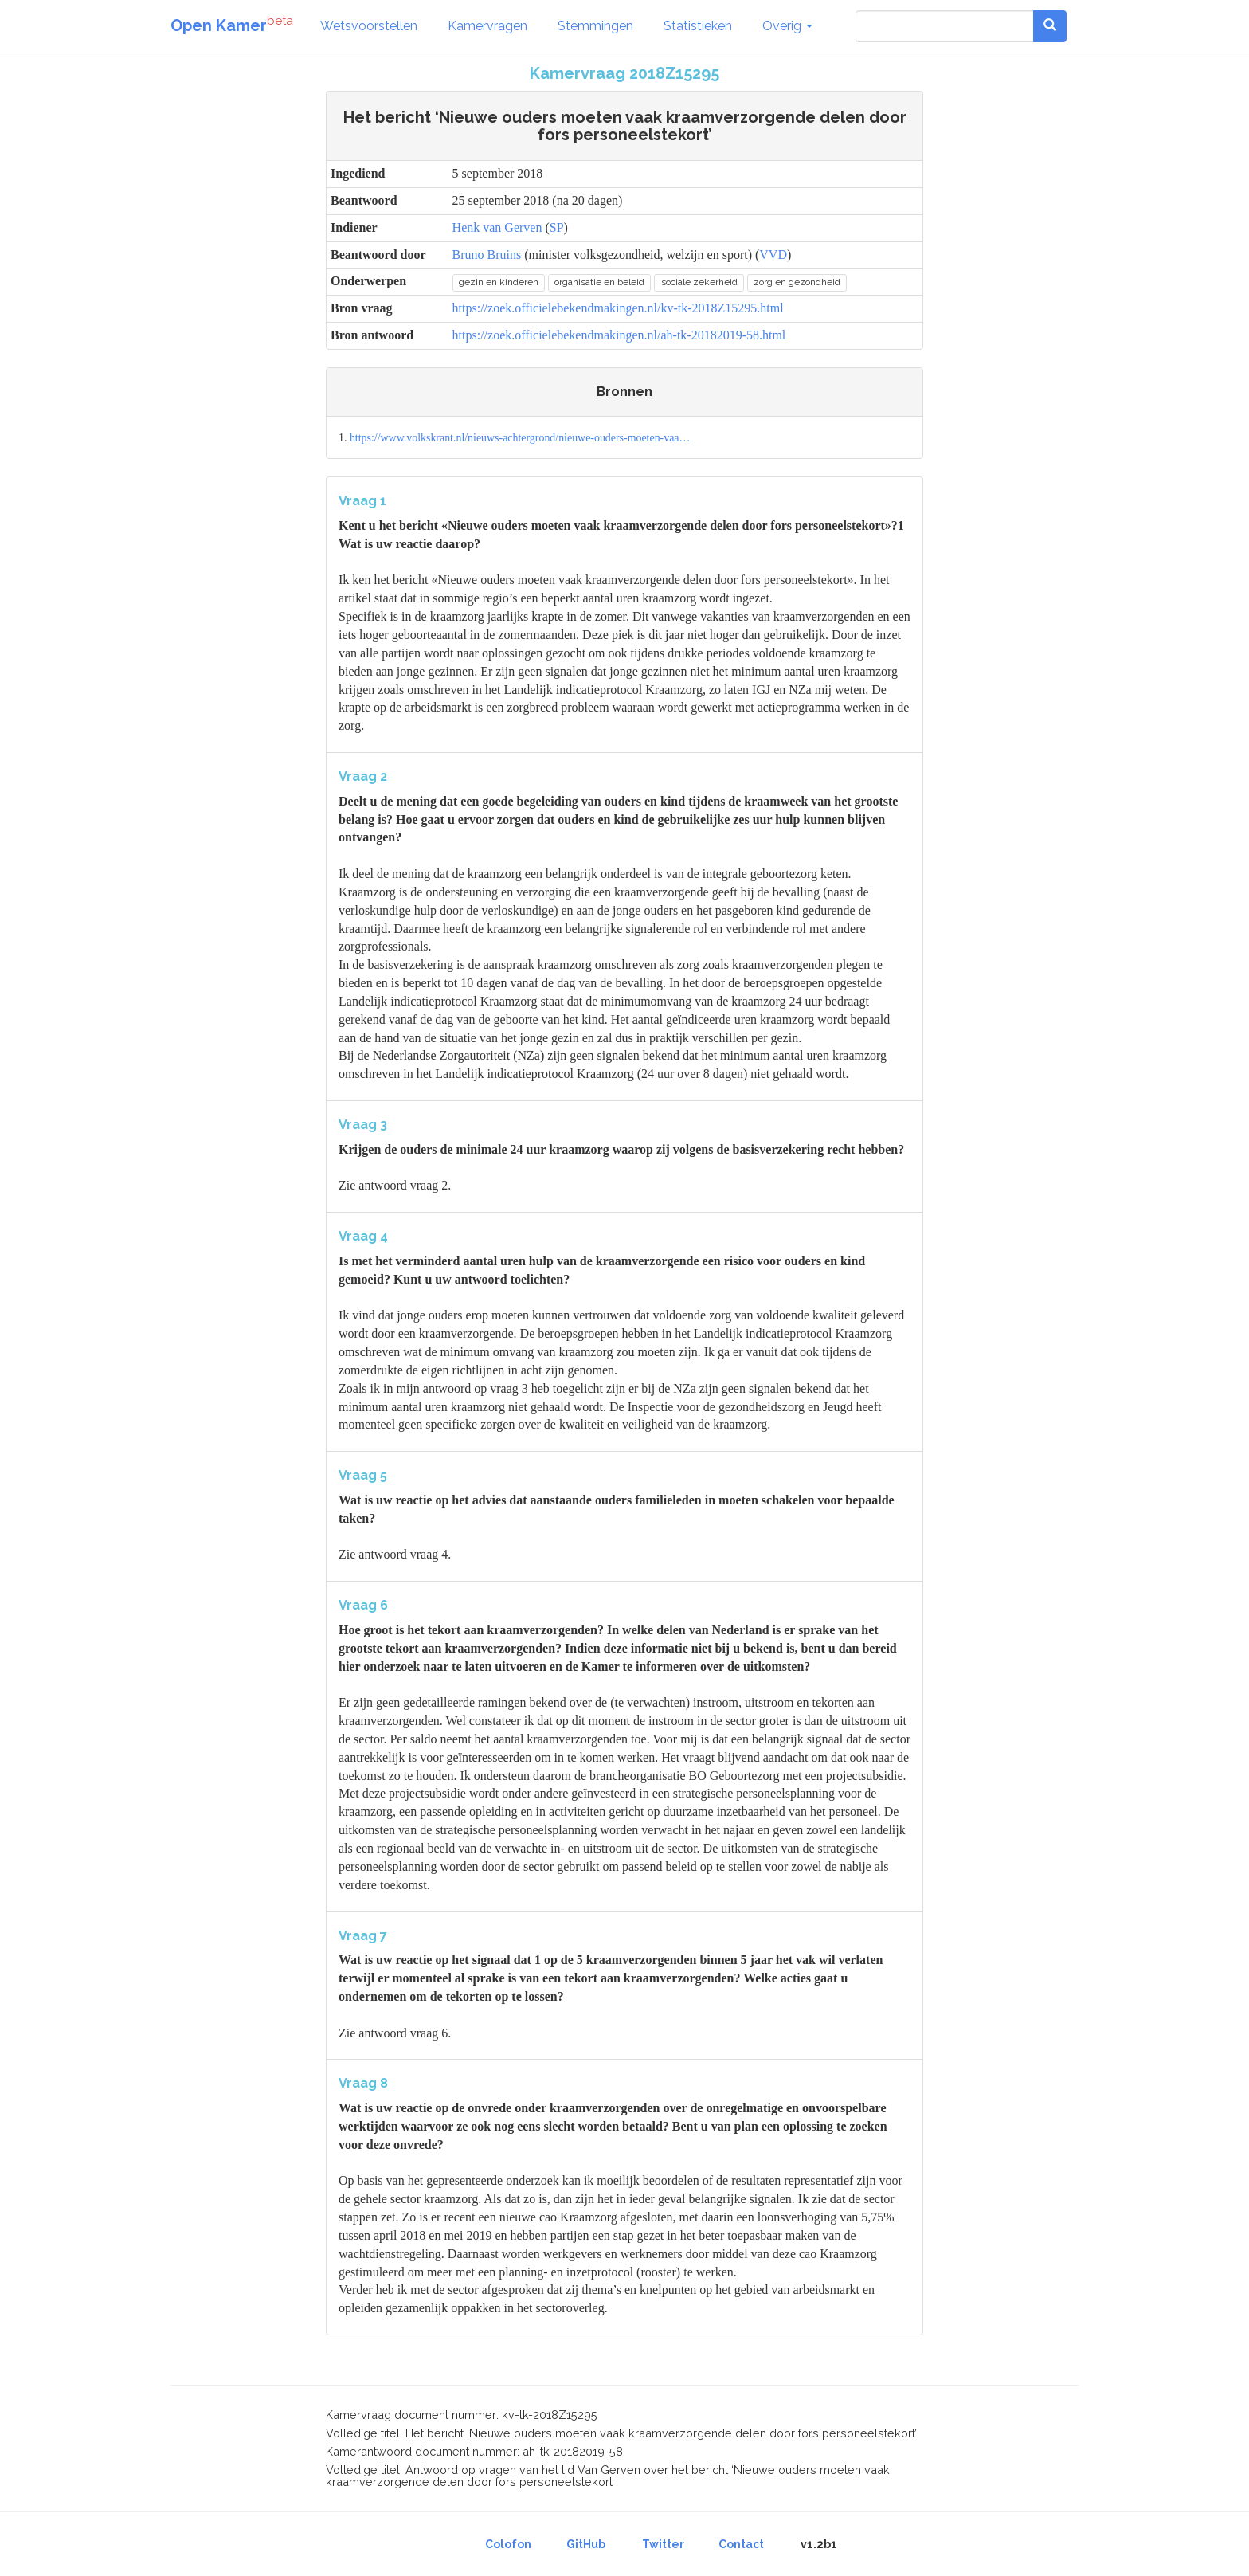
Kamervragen (487, 25)
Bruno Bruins (487, 254)
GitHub (585, 2544)
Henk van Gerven (497, 227)
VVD (773, 254)
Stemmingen (595, 25)
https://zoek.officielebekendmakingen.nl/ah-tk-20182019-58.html (619, 335)
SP (557, 227)
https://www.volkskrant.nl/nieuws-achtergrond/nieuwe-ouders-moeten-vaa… (520, 438)
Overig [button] (787, 25)
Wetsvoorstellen (368, 25)
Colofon (508, 2544)
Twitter (663, 2544)
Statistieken (698, 25)
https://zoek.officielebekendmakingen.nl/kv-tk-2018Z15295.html (618, 308)
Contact (741, 2544)
